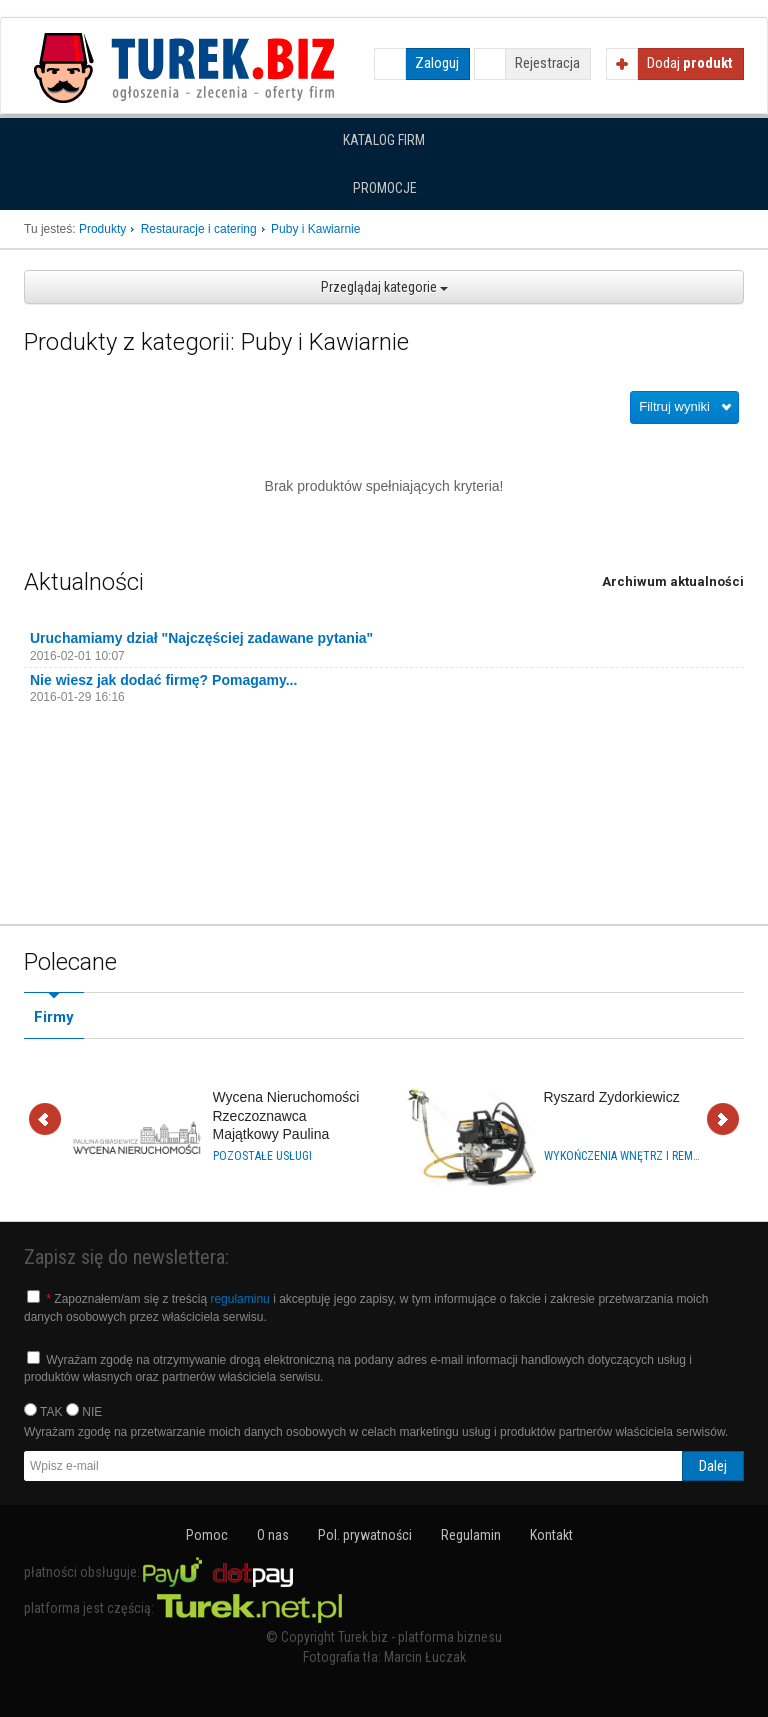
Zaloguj (437, 63)
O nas (273, 1535)
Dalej (723, 1120)
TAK (43, 1411)
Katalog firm (384, 140)
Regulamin (471, 1535)
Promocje (385, 188)
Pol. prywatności (365, 1535)
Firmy (54, 1017)
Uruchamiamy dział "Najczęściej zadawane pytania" (201, 638)
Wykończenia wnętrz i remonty (622, 1156)
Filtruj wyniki (674, 406)
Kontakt (551, 1535)
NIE (84, 1411)
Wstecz (45, 1120)
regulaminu (239, 1299)
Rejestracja (547, 63)
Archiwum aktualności (673, 581)
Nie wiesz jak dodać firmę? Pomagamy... (163, 680)
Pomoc (207, 1535)
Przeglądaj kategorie (384, 287)
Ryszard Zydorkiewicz (612, 1097)
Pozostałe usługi (262, 1156)
